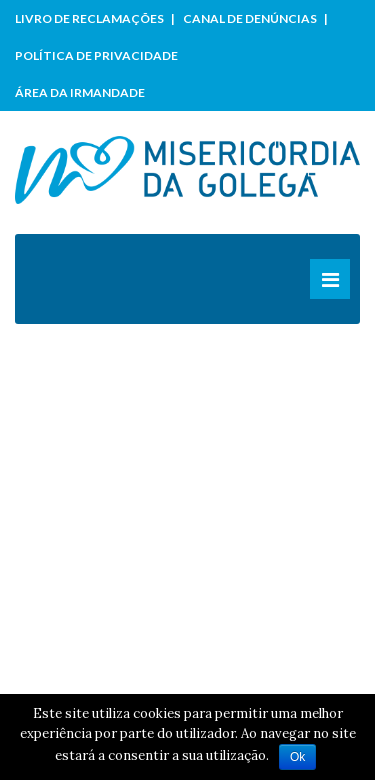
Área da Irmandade (80, 92)
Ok (297, 757)
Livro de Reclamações (89, 18)
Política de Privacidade (96, 55)
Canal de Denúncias (250, 18)
